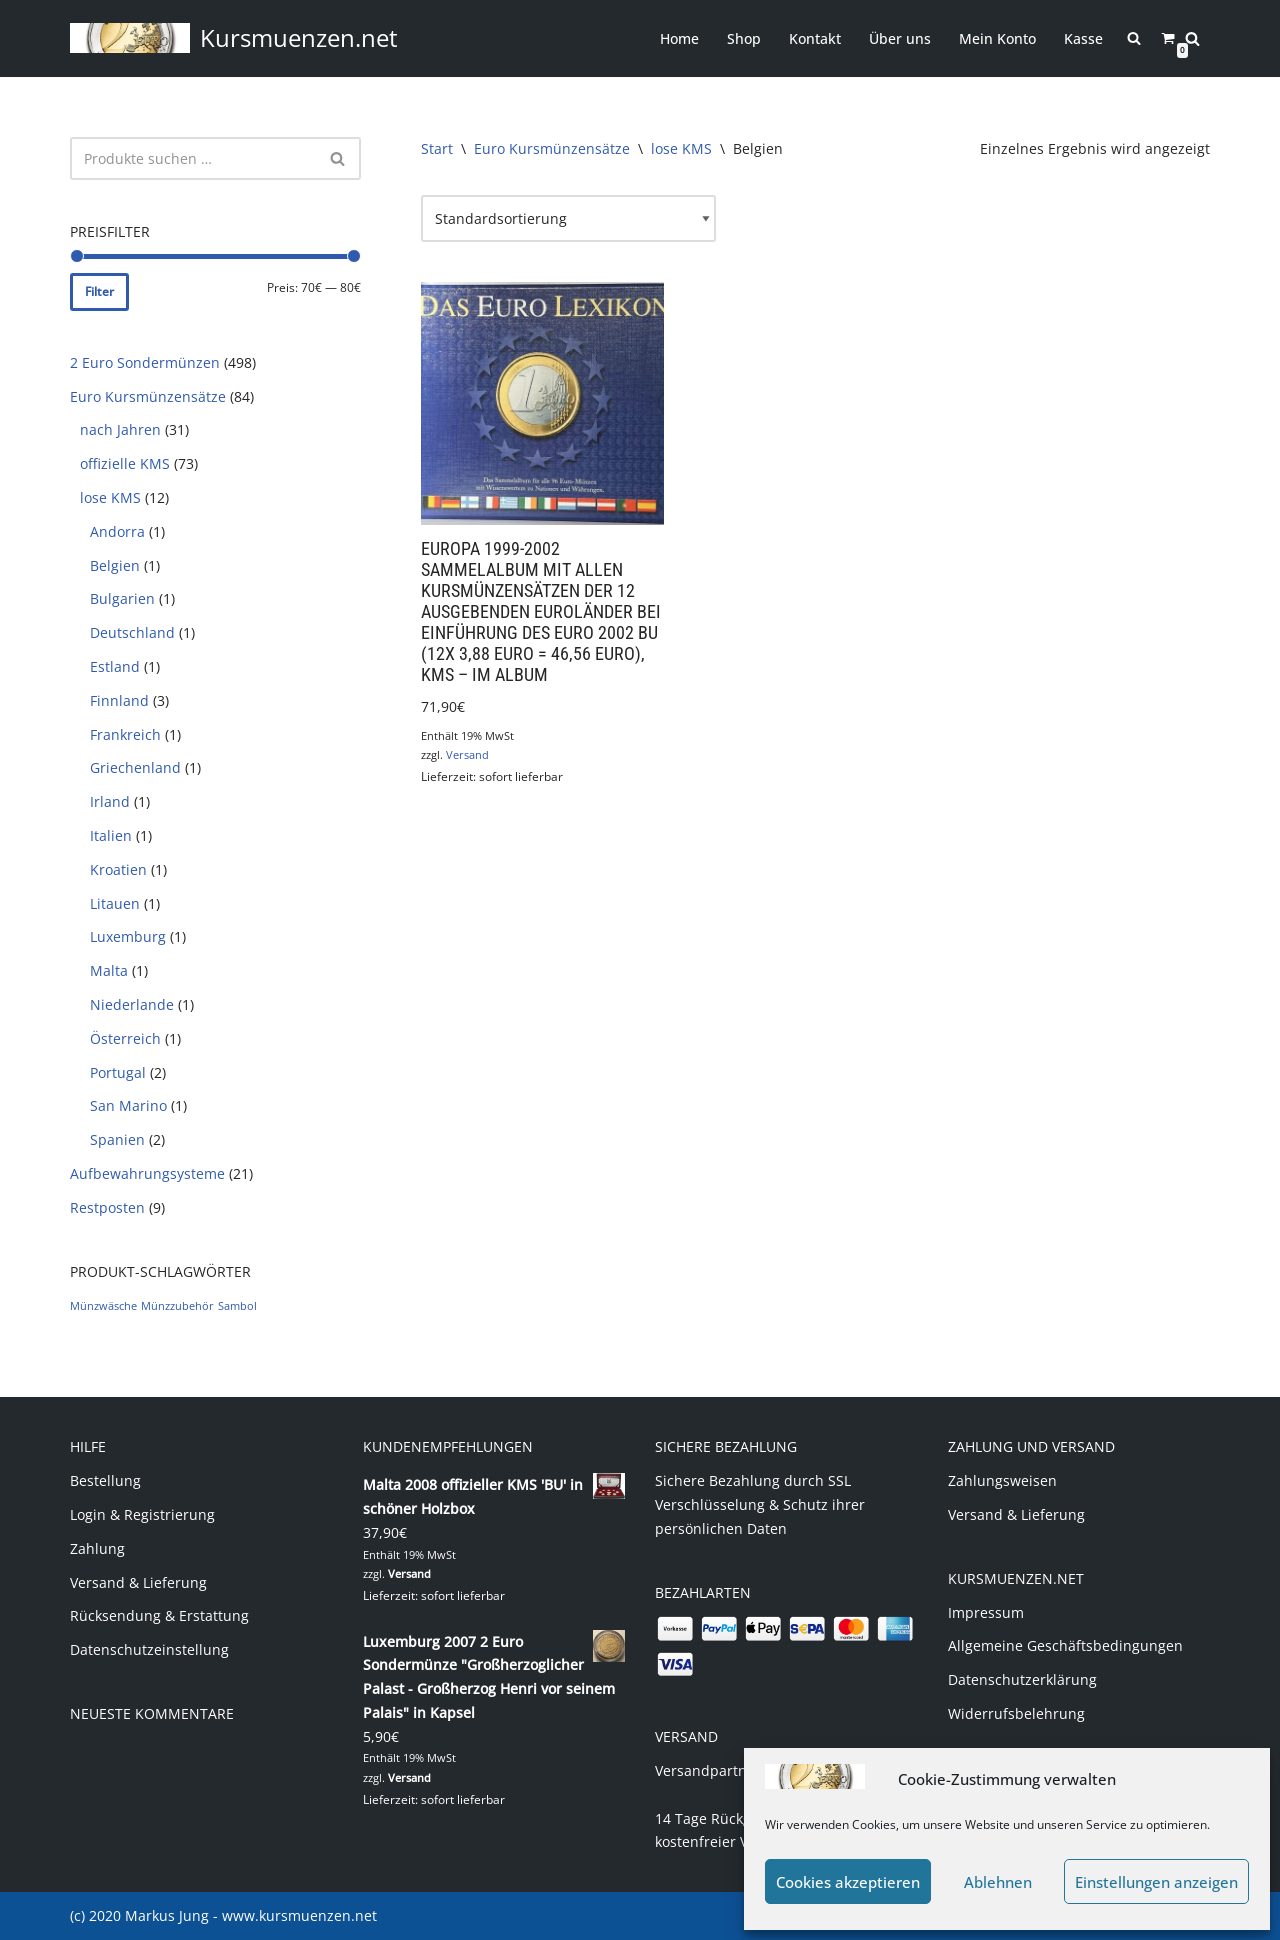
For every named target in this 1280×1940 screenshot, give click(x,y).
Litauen (115, 903)
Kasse (1083, 38)
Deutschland (132, 632)
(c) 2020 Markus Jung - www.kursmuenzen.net (223, 1915)
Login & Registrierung (142, 1514)
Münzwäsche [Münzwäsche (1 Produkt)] (103, 1306)
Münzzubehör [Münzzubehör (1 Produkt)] (177, 1306)
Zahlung (97, 1548)
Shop (744, 38)
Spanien (117, 1139)
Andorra (117, 531)
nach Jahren (120, 429)
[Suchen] (1192, 38)
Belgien (115, 565)
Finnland (119, 700)
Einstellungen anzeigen (1156, 1882)
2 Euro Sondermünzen (145, 362)
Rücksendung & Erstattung (159, 1615)
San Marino (128, 1105)
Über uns (900, 38)
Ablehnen (998, 1882)
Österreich (125, 1038)
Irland (110, 801)
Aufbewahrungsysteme (147, 1173)
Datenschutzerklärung (1022, 1679)
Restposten (107, 1207)
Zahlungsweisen (1002, 1480)
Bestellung (105, 1480)
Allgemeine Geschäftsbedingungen (1065, 1645)
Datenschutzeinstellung (149, 1649)
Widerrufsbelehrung (1016, 1713)
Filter (99, 291)
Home (679, 38)
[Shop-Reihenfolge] (568, 219)
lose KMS (110, 497)
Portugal (118, 1072)
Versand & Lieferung (138, 1582)
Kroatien (118, 869)
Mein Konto (997, 38)
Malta (109, 970)
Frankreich (125, 734)
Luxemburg (128, 936)
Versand (467, 754)
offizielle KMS (125, 463)
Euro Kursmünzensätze (148, 396)
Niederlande (132, 1004)
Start (437, 148)
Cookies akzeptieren (848, 1882)
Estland (115, 666)
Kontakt (815, 38)
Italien (111, 835)
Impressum (986, 1612)
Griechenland (135, 767)
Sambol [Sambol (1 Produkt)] (237, 1306)
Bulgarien (122, 598)
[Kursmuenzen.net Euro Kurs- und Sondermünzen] (234, 38)
